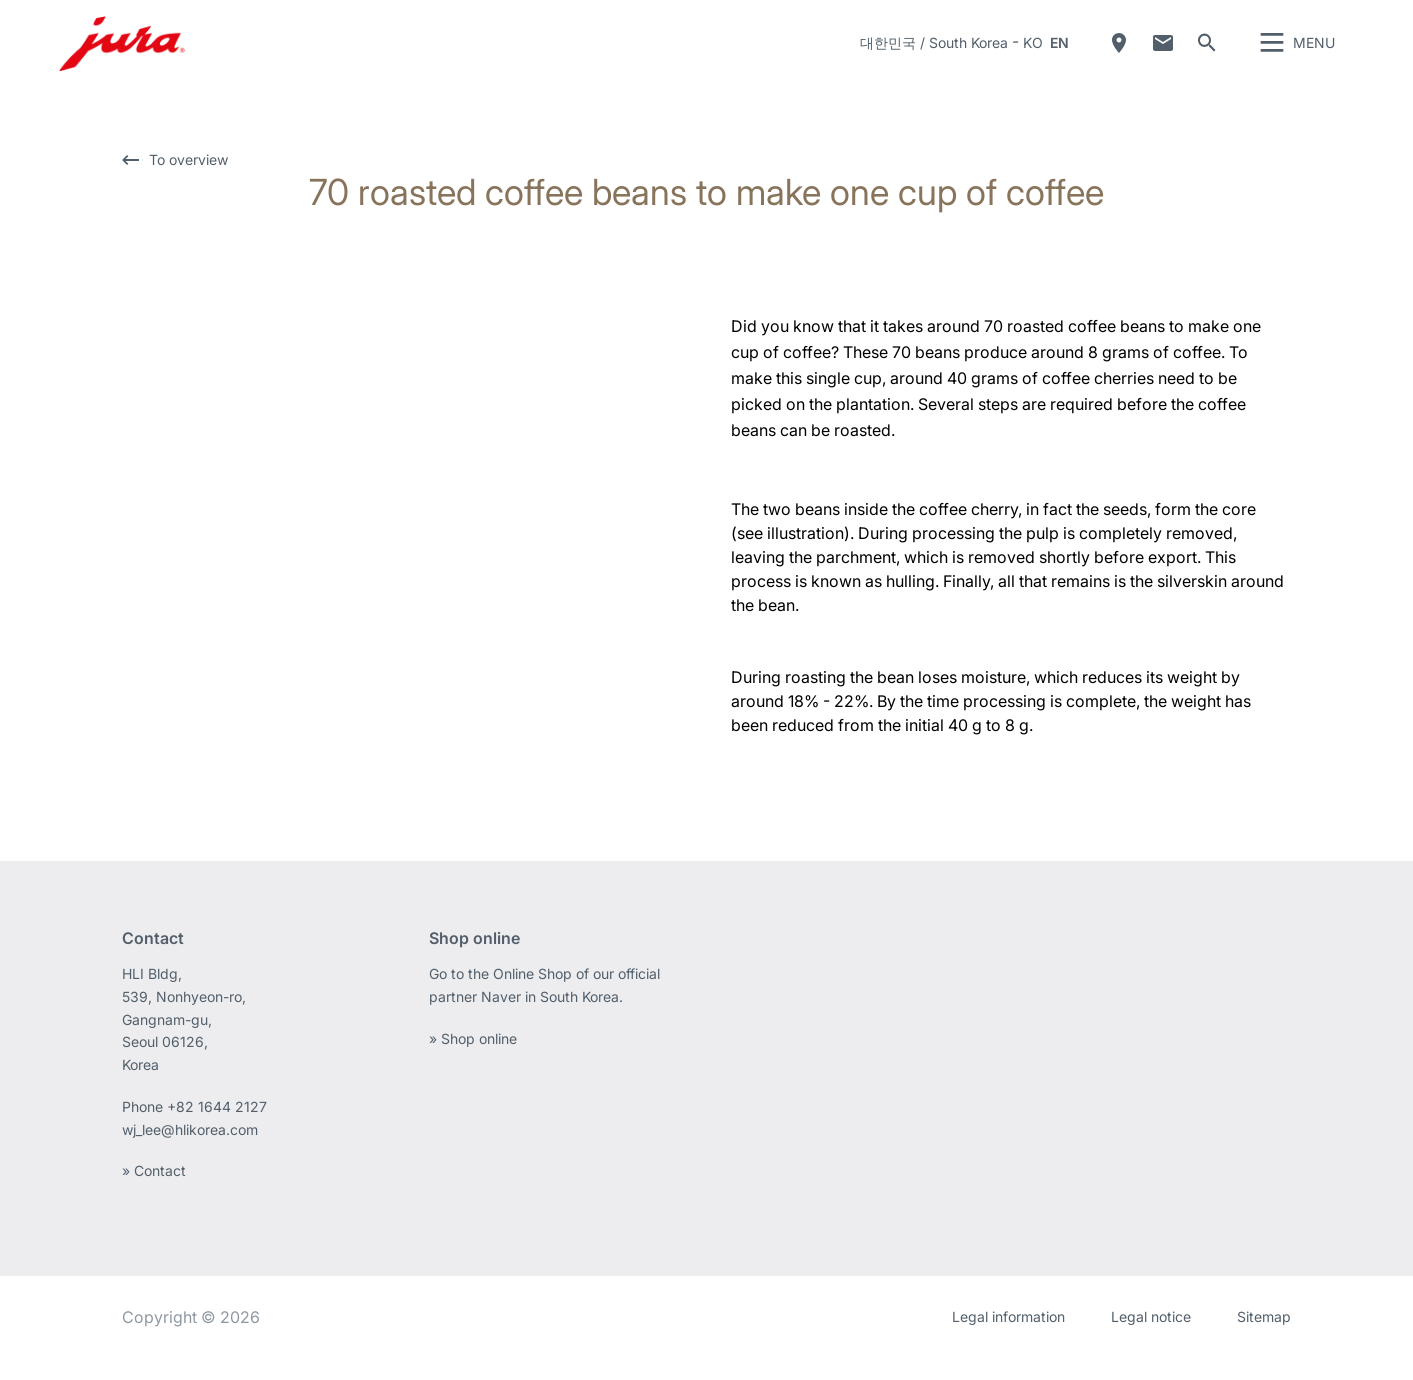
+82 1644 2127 (219, 1129)
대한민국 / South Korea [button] (934, 54)
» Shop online (473, 1061)
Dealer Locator (1119, 55)
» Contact (154, 1193)
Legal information (1008, 1339)
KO (1033, 54)
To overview (188, 182)
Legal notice (1151, 1339)
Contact (1163, 55)
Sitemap (1264, 1339)
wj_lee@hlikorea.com (190, 1152)
